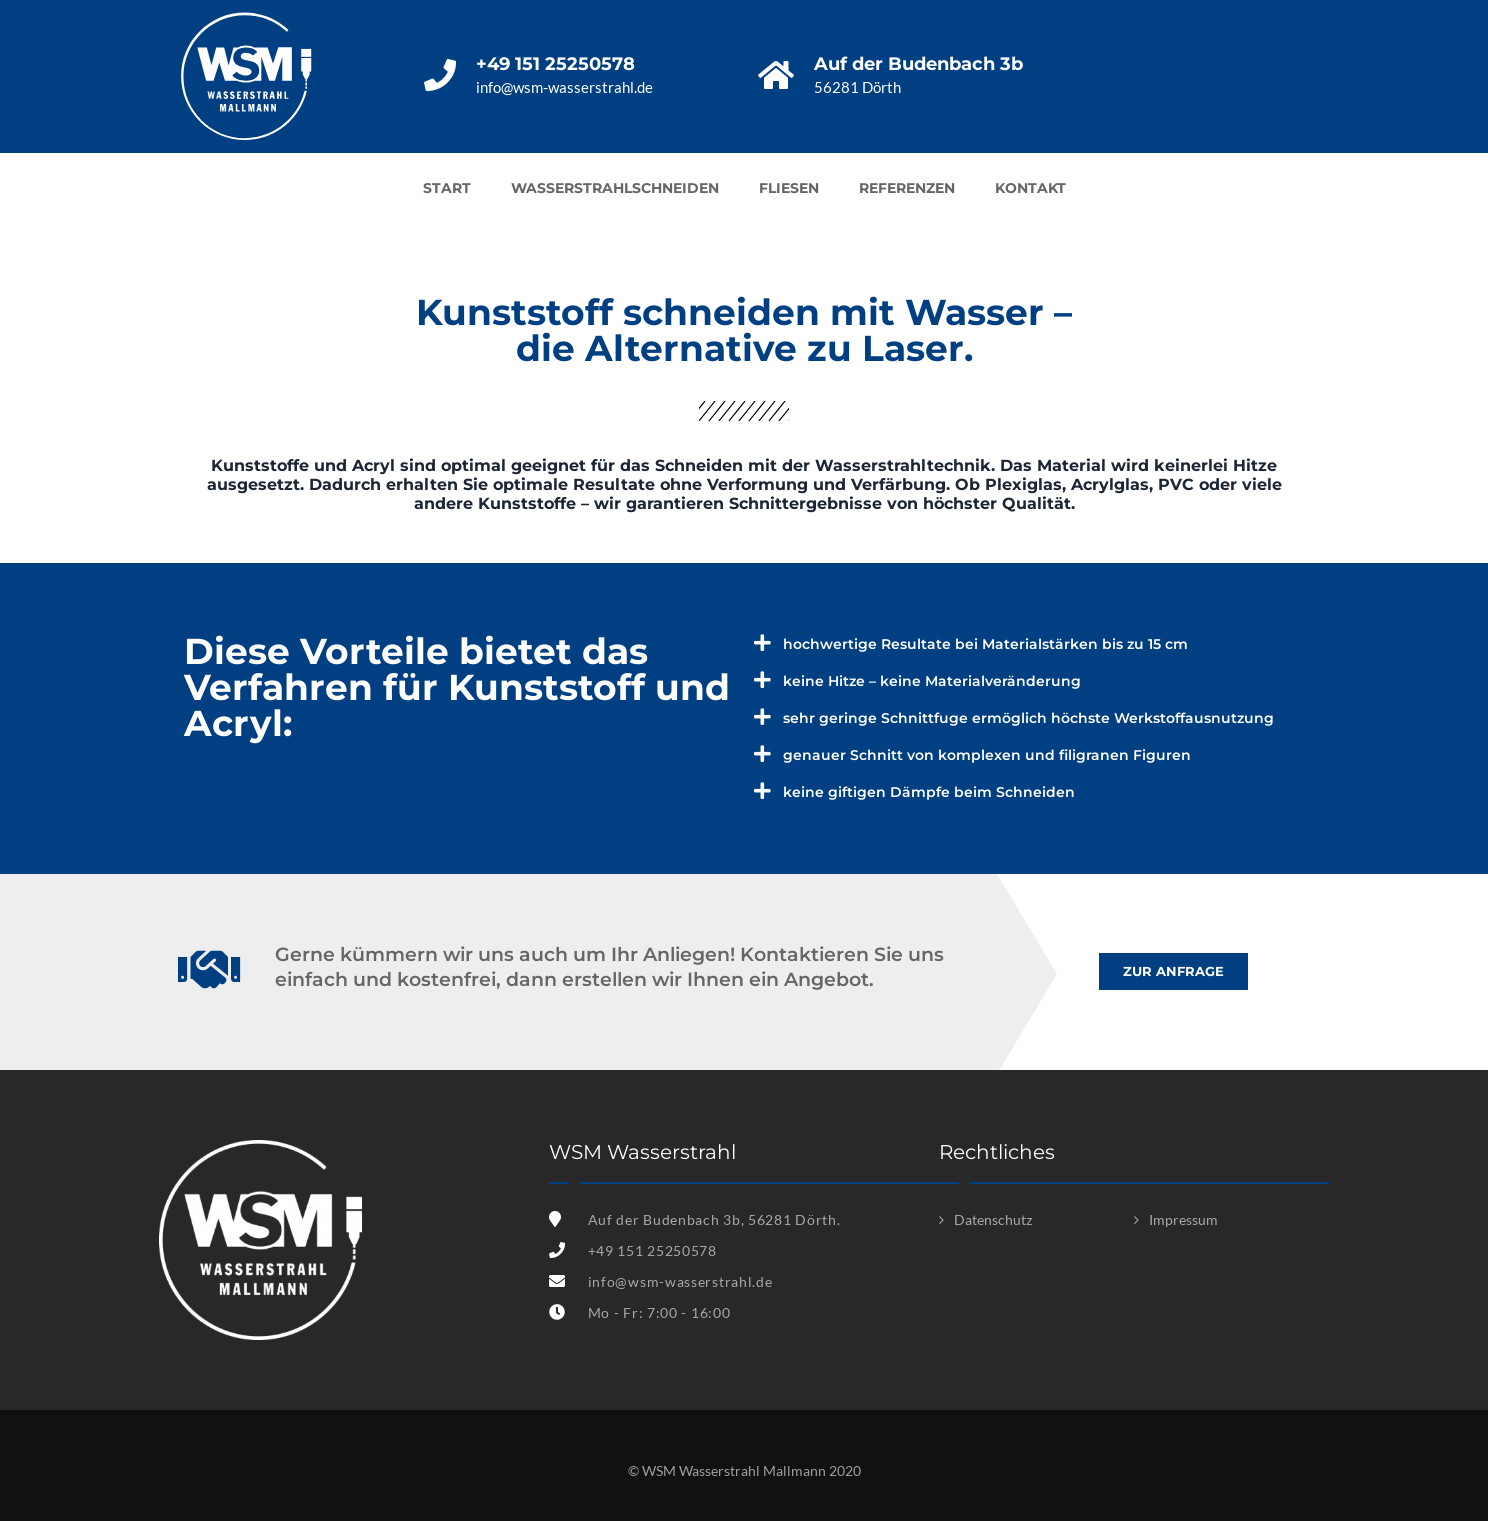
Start (447, 188)
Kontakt (1030, 188)
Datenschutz (993, 1219)
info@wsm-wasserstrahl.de (680, 1281)
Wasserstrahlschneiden (615, 188)
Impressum (1183, 1219)
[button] (1173, 971)
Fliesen (789, 188)
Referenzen (907, 188)
